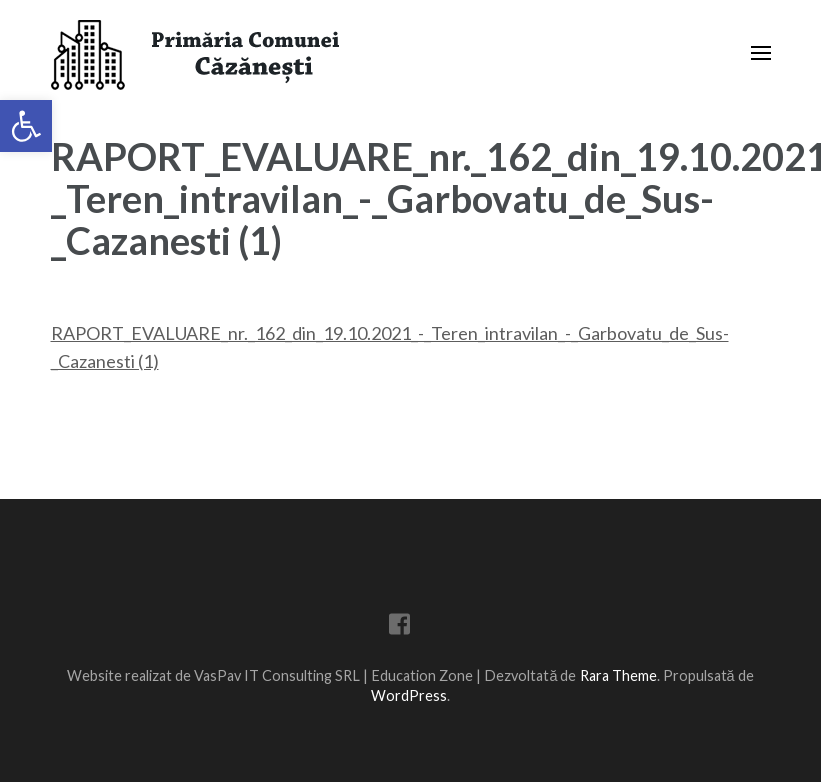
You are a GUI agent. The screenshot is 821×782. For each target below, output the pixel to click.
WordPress (409, 695)
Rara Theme (618, 675)
